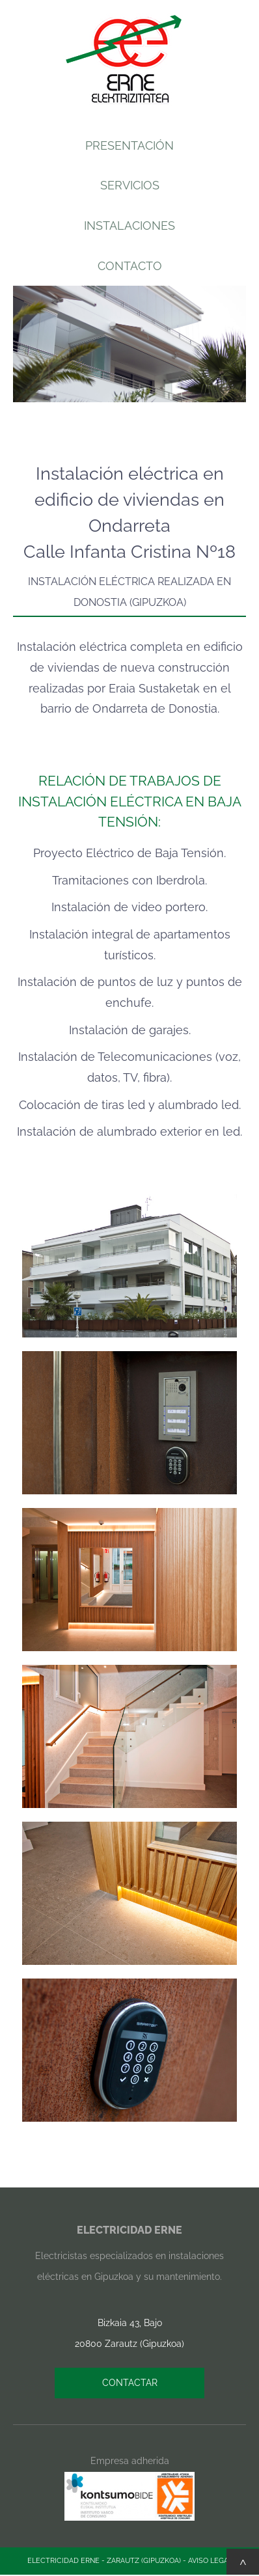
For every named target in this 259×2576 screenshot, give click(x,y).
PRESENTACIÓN (129, 145)
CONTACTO (130, 266)
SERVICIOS (129, 185)
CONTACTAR (129, 2382)
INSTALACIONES (129, 225)
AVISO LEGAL (210, 2560)
